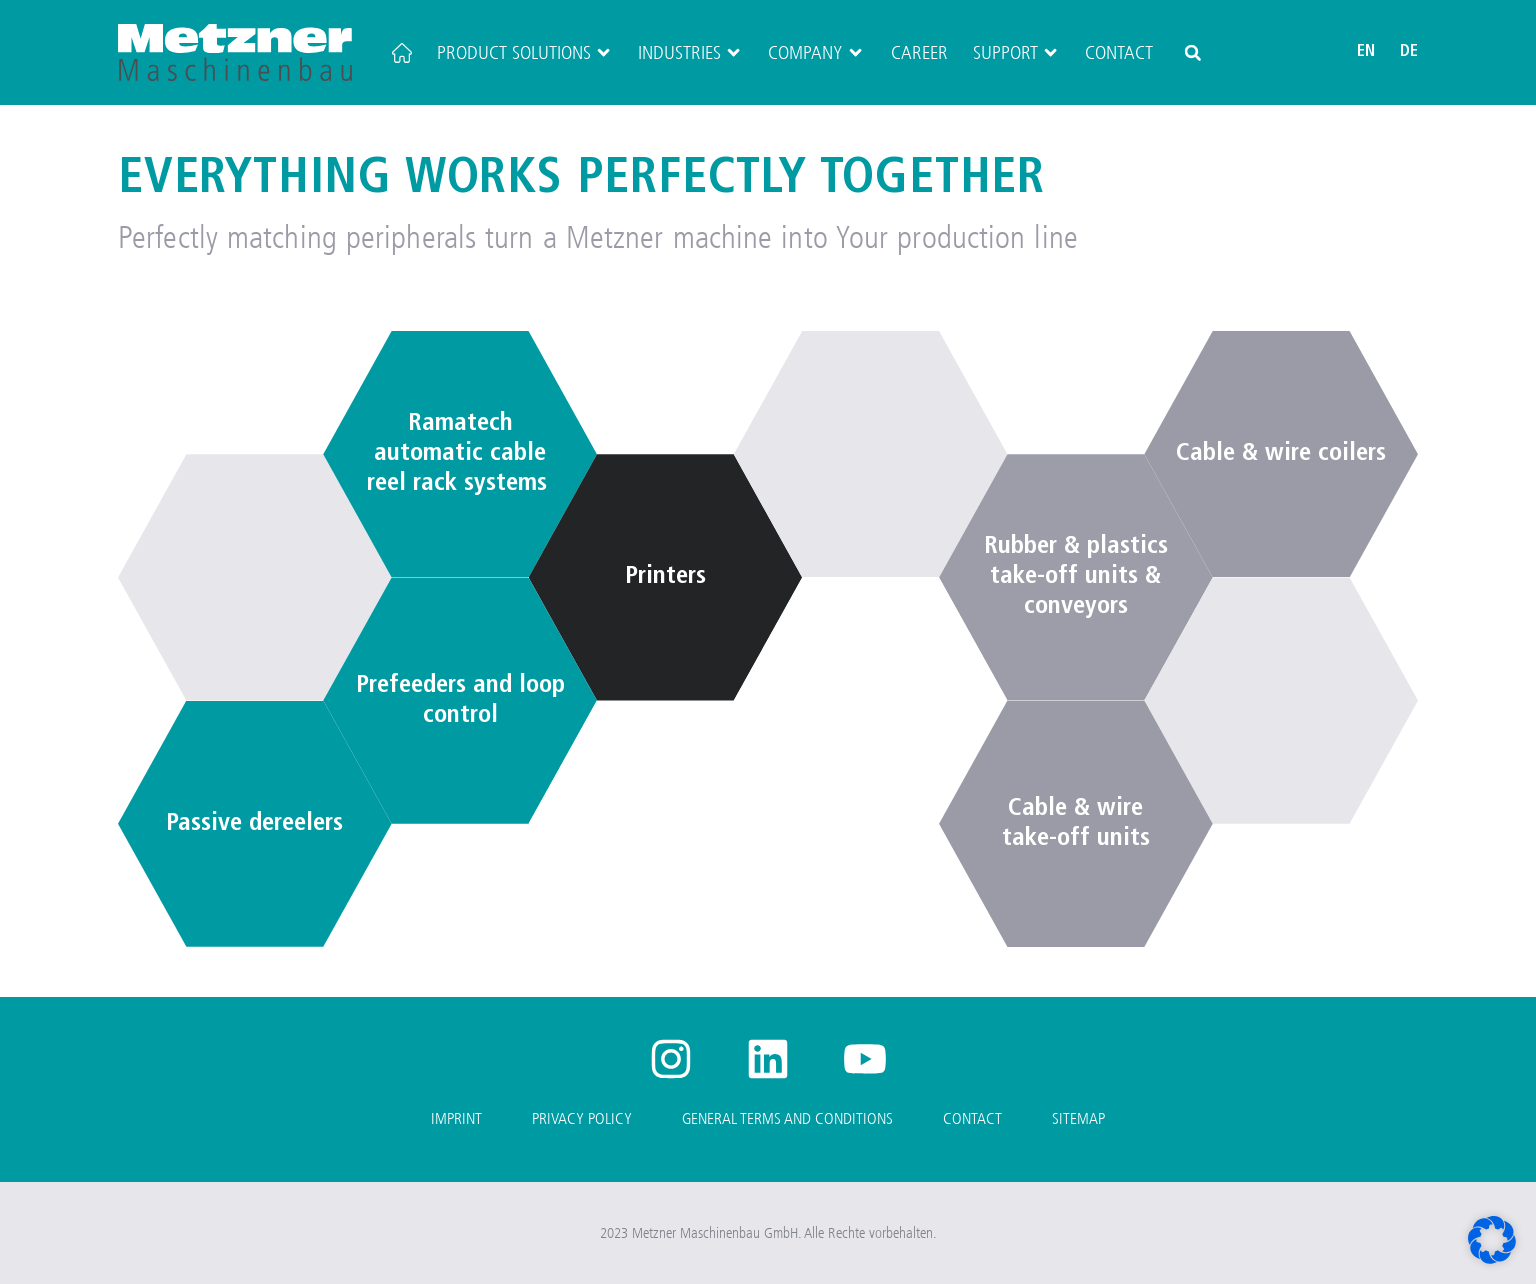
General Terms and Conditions (787, 1118)
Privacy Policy (582, 1118)
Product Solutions (525, 53)
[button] (1193, 53)
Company (816, 53)
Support (1016, 53)
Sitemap (1078, 1118)
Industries (690, 53)
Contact (1119, 53)
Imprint (456, 1118)
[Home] (402, 53)
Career (919, 53)
